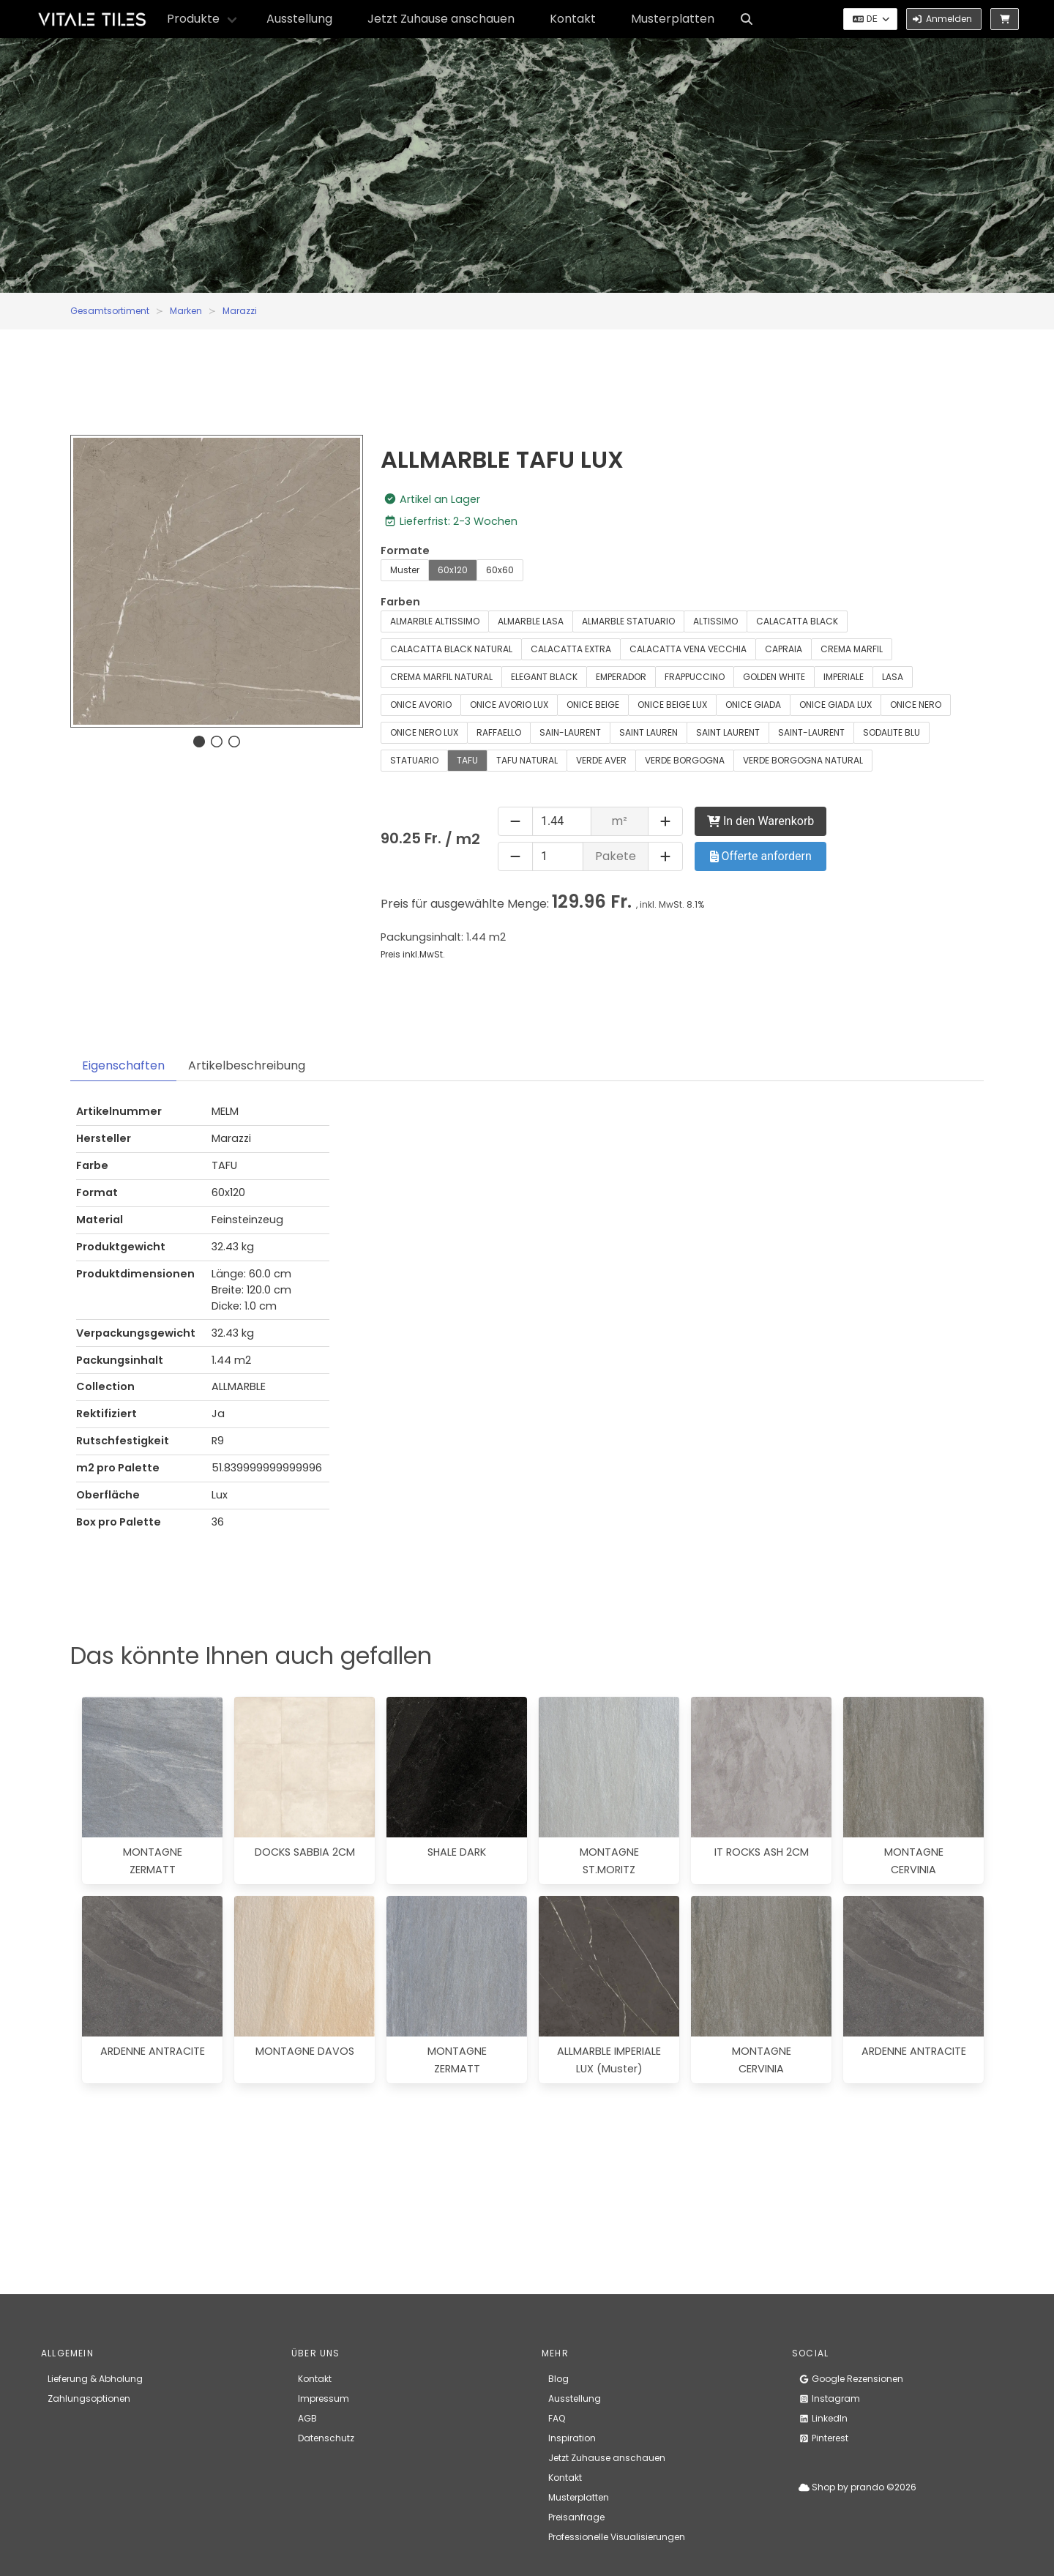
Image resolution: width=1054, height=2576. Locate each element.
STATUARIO (414, 760)
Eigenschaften (123, 1065)
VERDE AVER (601, 760)
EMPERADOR (621, 677)
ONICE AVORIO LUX (509, 704)
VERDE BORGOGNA (685, 760)
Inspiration (572, 2438)
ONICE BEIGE (593, 704)
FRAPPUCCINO (695, 677)
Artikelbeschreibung (246, 1065)
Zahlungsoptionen (89, 2398)
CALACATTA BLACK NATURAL (451, 649)
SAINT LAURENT (728, 732)
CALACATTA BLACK (797, 621)
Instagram (829, 2398)
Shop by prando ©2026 (857, 2487)
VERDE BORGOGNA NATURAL (803, 760)
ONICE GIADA (753, 704)
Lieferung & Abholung (95, 2378)
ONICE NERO (915, 704)
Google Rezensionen (851, 2378)
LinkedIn (823, 2418)
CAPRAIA (783, 649)
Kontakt (573, 18)
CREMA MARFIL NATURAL (441, 677)
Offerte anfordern (761, 856)
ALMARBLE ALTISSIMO (434, 621)
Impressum (323, 2398)
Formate (405, 550)
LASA (892, 677)
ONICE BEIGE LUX (672, 704)
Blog (558, 2378)
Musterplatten (672, 18)
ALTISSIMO (715, 621)
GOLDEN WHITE (774, 677)
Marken (186, 311)
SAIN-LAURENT (570, 732)
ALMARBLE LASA (531, 621)
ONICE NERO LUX (424, 732)
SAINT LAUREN (648, 732)
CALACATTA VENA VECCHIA (688, 649)
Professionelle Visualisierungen (616, 2537)
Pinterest (823, 2438)
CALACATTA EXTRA (571, 649)
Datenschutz (326, 2438)
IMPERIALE (843, 677)
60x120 (453, 570)
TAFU (467, 760)
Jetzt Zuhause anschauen (441, 18)
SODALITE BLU (891, 732)
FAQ (556, 2418)
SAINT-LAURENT (811, 732)
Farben (400, 601)
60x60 (500, 570)
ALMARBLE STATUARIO (628, 621)
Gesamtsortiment (109, 311)
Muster (404, 570)
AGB (307, 2418)
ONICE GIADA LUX (835, 704)
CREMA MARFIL (852, 649)
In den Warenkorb (760, 821)
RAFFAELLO (498, 732)
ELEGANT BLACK (544, 677)
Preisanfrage (576, 2517)
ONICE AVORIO (421, 704)
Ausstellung (299, 18)
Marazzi (240, 311)
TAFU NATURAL (527, 760)
